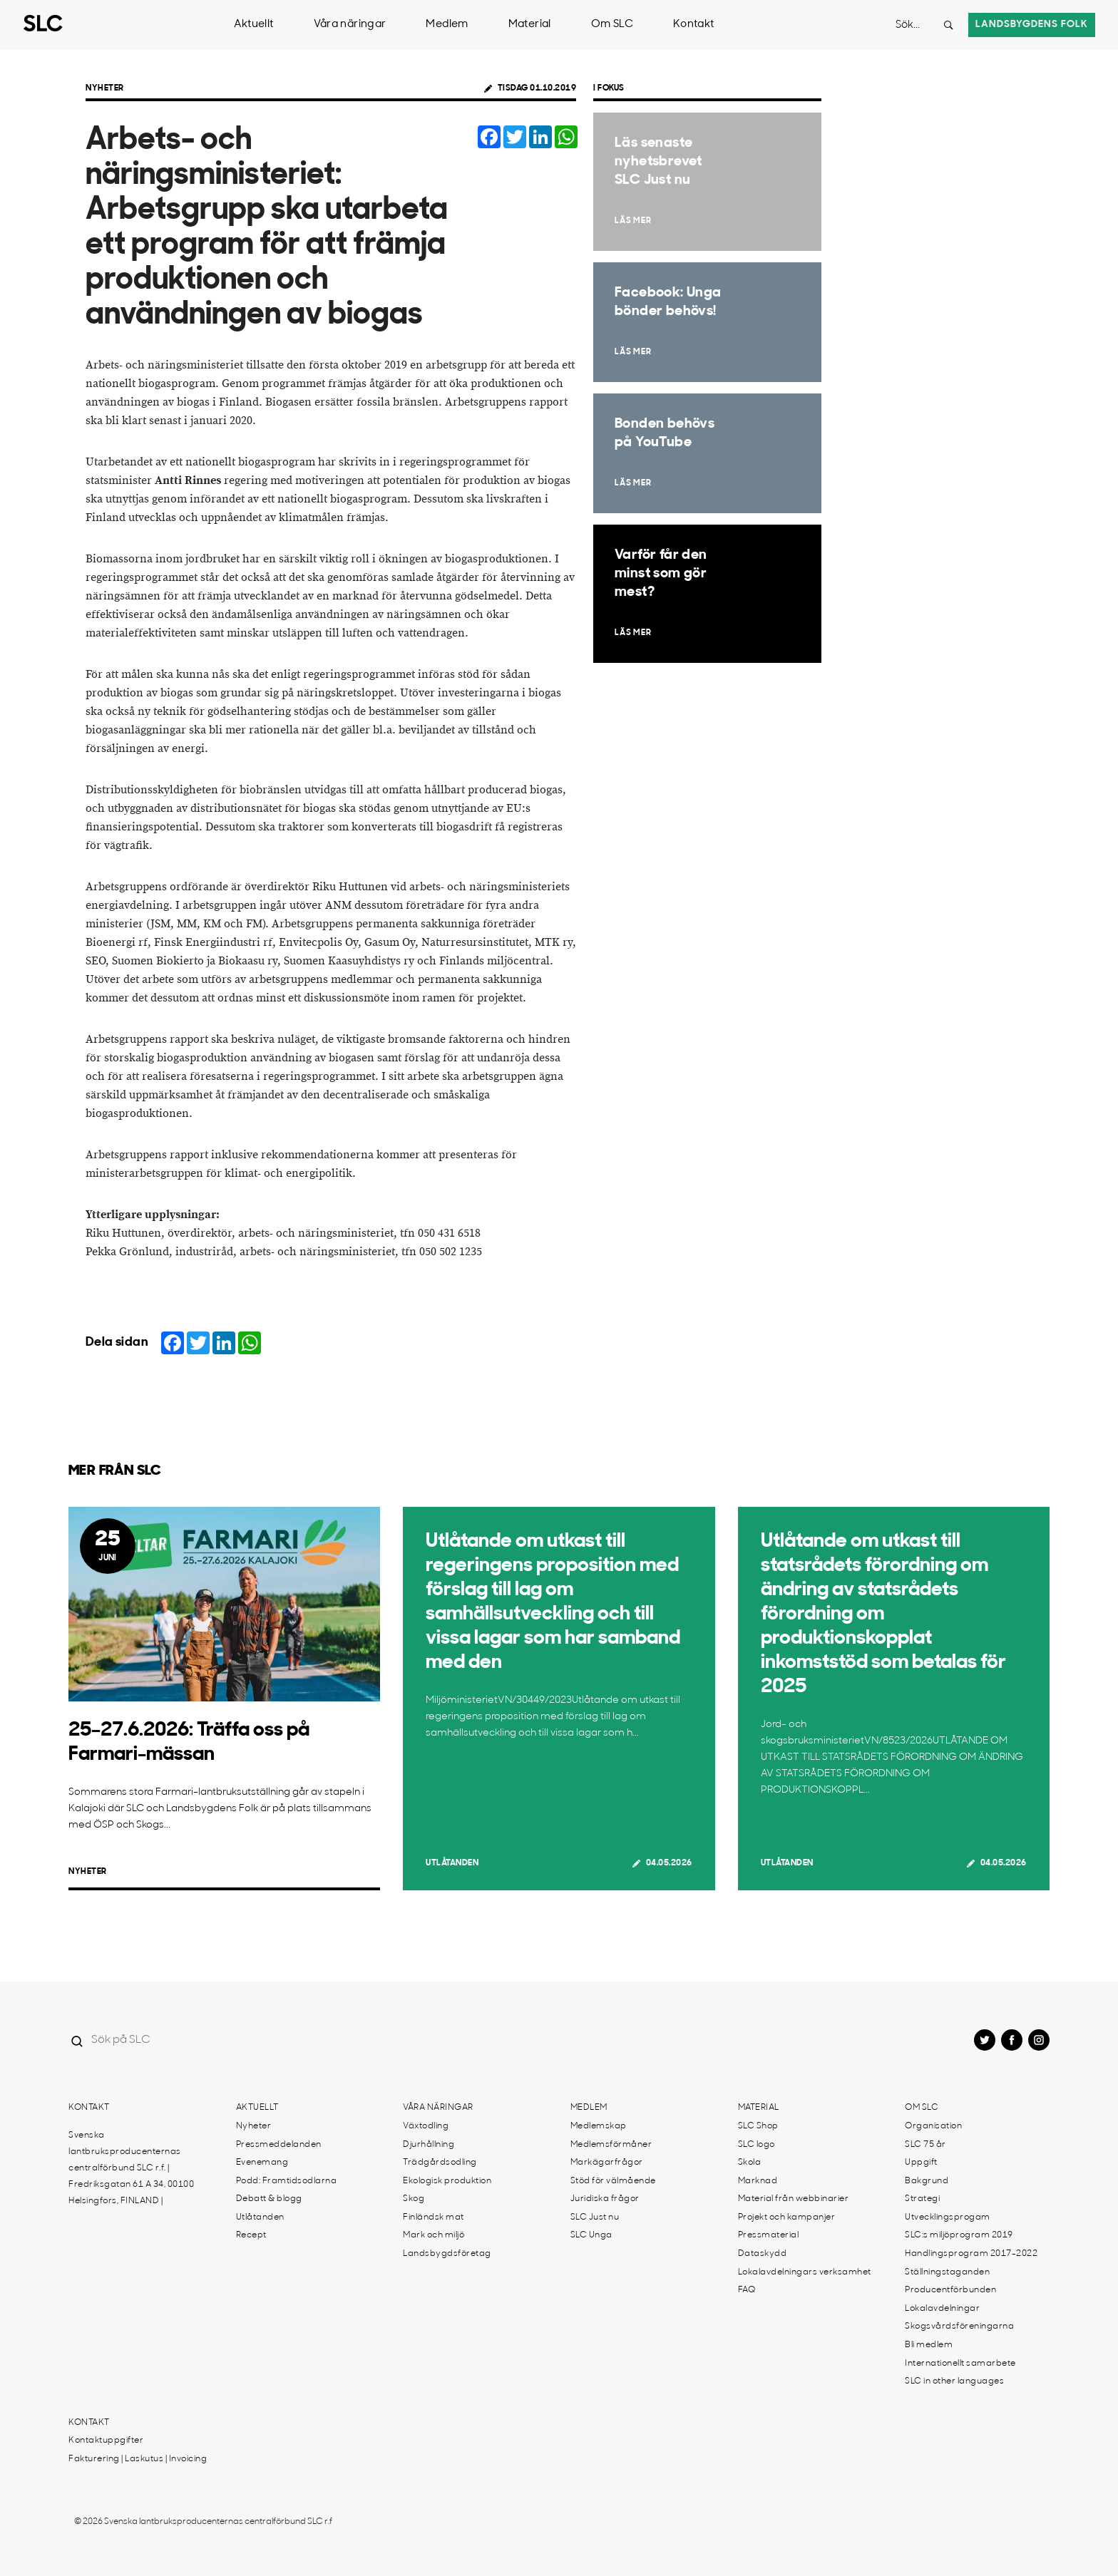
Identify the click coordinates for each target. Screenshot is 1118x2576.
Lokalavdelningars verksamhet (804, 2272)
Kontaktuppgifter (105, 2440)
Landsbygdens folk (1031, 24)
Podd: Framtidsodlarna (286, 2181)
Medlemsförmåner (611, 2144)
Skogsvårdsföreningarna (959, 2326)
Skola (749, 2162)
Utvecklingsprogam (947, 2217)
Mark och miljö (433, 2235)
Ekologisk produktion (447, 2181)
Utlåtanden (452, 1863)
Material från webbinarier (793, 2199)
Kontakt (693, 24)
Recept (251, 2235)
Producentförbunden (950, 2290)
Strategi (922, 2199)
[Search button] (948, 25)
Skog (413, 2199)
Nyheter (105, 88)
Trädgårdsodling (440, 2162)
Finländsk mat (433, 2217)
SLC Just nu (595, 2217)
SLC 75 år (925, 2144)
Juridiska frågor (605, 2199)
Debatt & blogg (269, 2199)
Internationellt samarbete (960, 2363)
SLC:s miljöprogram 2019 (959, 2235)
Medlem (447, 24)
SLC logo (756, 2144)
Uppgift (921, 2162)
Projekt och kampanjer (787, 2217)
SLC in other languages (954, 2381)
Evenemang (262, 2162)
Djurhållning (428, 2144)
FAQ (747, 2290)
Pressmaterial (768, 2235)
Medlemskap (598, 2126)
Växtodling (425, 2126)
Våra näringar (350, 24)
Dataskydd (762, 2254)
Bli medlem (929, 2345)
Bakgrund (926, 2181)
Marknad (758, 2181)
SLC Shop (758, 2126)
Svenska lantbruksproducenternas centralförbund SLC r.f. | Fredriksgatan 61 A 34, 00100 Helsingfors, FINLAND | (131, 2168)
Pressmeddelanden (279, 2144)
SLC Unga (591, 2235)
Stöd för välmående (613, 2181)
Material (529, 24)
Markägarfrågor (606, 2162)
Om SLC (612, 24)
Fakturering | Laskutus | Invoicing (137, 2459)
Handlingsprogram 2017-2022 (971, 2254)
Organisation (933, 2126)
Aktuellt (254, 24)
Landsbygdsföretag (447, 2254)
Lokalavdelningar (942, 2308)
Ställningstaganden (947, 2272)
